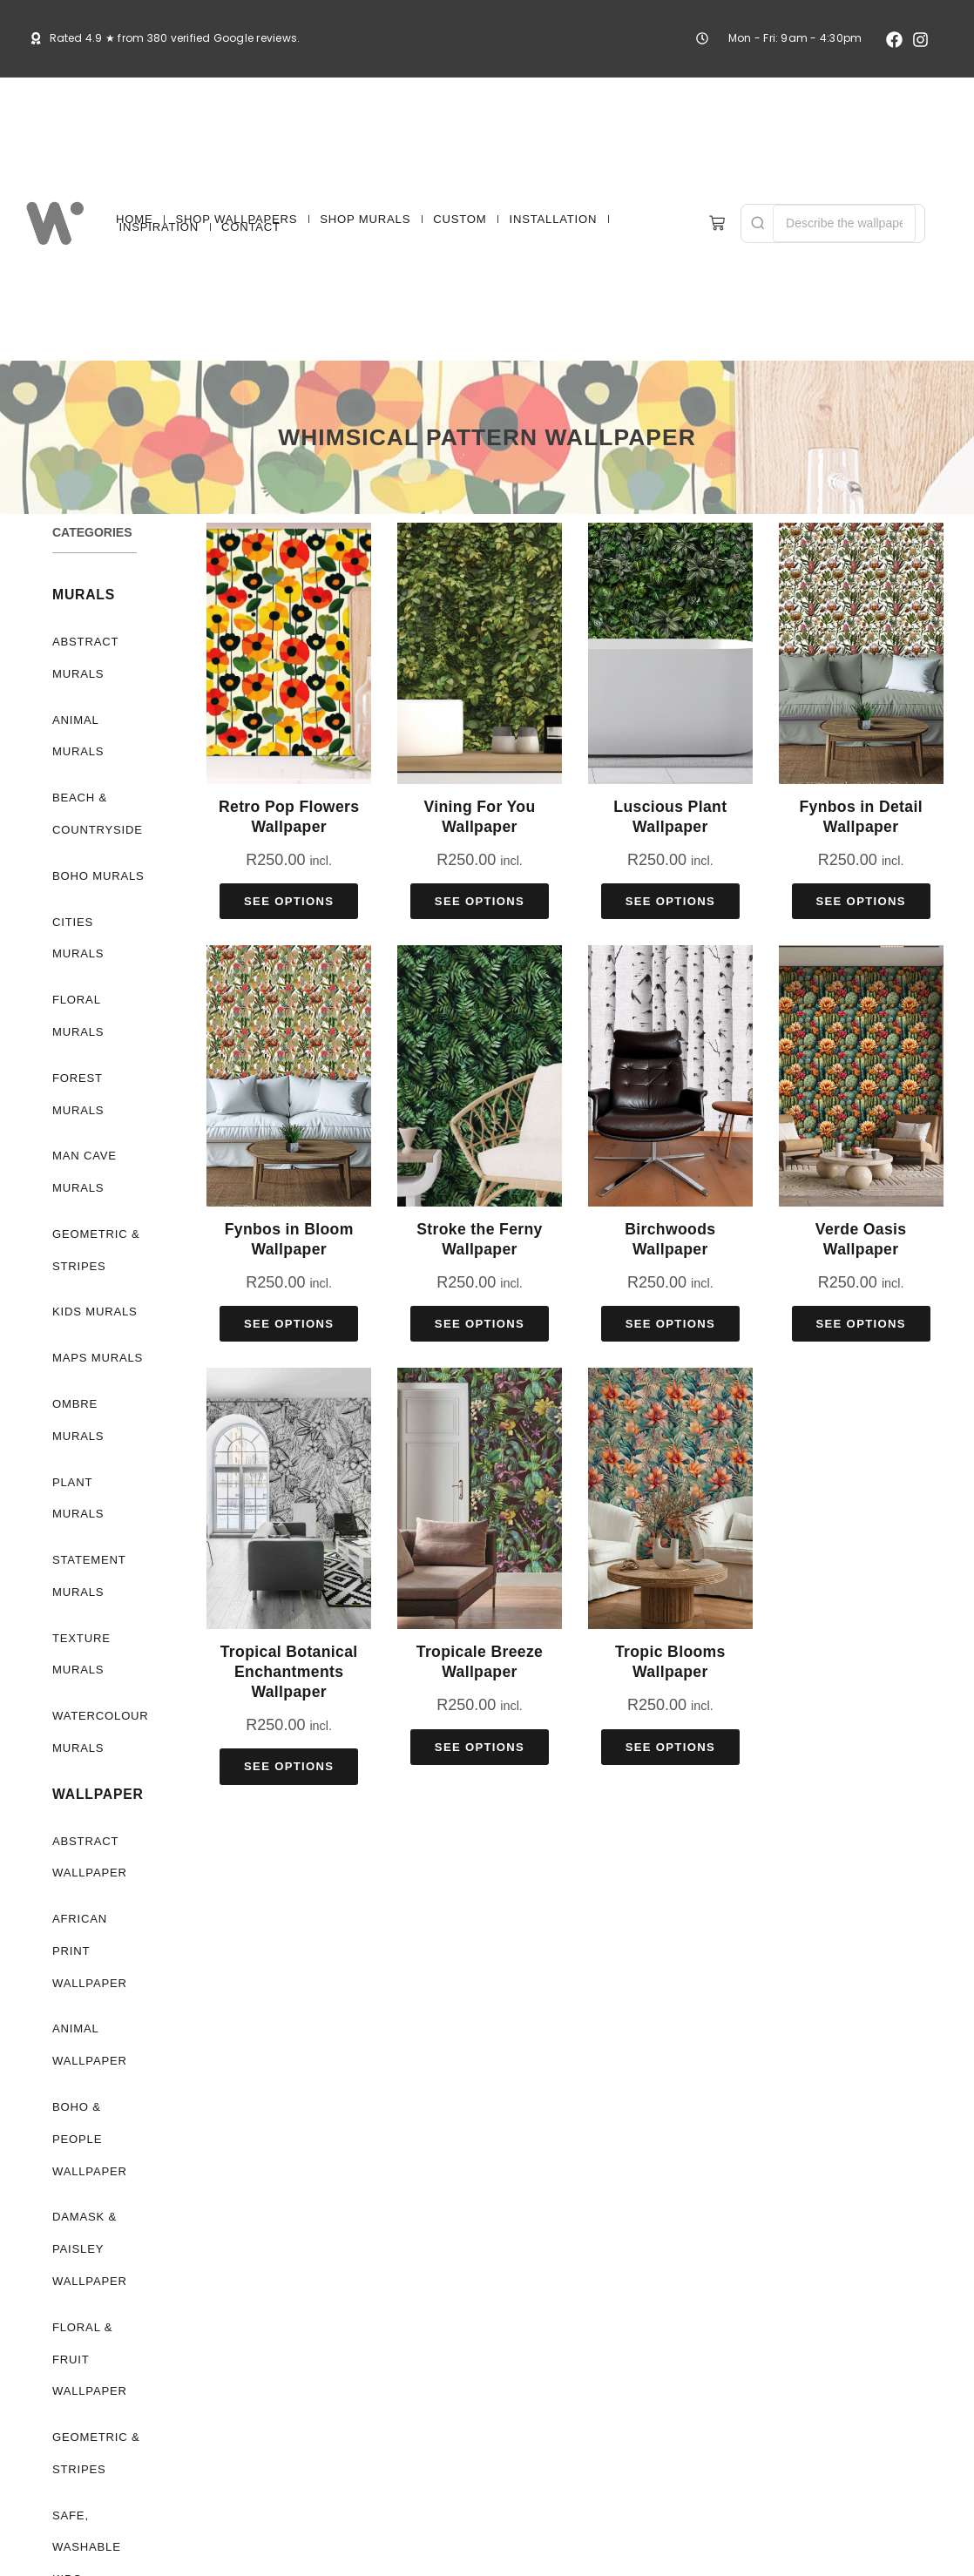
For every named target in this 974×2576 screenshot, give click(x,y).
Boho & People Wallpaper (87, 2043)
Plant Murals (98, 1450)
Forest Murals (77, 1062)
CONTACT (251, 227)
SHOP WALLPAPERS (237, 219)
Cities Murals (98, 922)
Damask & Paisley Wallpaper (87, 2153)
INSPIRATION (159, 227)
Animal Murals (77, 736)
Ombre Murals (77, 1387)
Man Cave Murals (85, 1140)
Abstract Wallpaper (87, 1792)
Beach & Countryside (96, 813)
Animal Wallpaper (87, 1948)
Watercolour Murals (98, 1668)
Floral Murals (77, 983)
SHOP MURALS (365, 219)
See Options (289, 901)
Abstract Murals (85, 657)
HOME (134, 219)
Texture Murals (79, 1589)
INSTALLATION (553, 219)
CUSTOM (459, 219)
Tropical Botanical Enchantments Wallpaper (289, 1671)
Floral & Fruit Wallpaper (87, 2262)
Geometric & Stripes (96, 1217)
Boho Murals (97, 876)
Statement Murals (88, 1512)
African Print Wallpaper (98, 1871)
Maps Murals (96, 1325)
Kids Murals (92, 1280)
